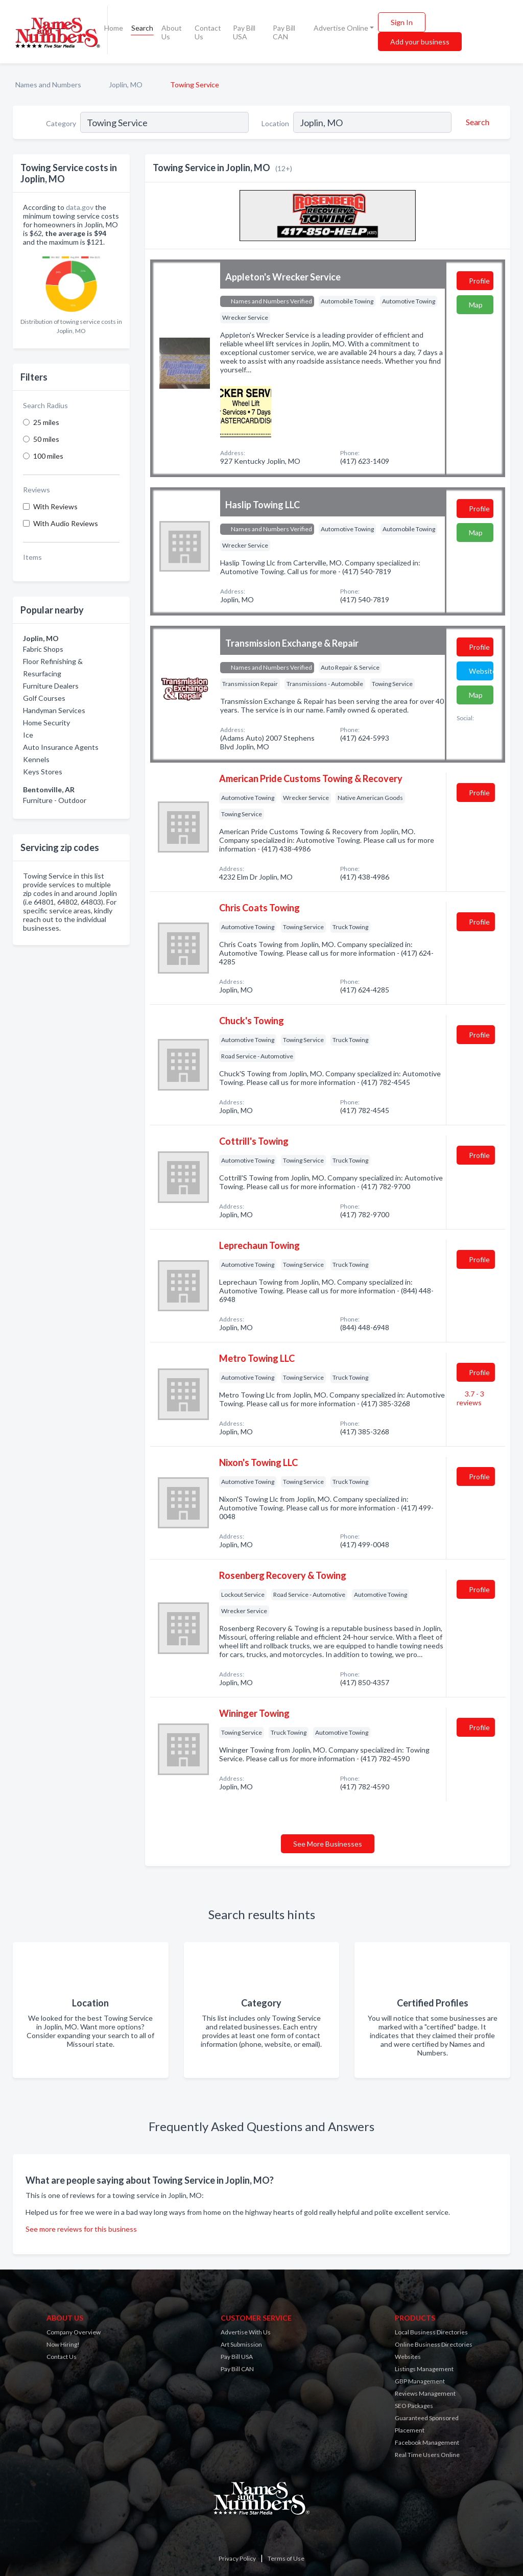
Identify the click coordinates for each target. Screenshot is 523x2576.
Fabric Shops (43, 649)
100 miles (48, 456)
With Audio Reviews (65, 523)
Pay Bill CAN (284, 32)
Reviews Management (425, 2393)
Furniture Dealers (51, 685)
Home (113, 27)
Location (275, 123)
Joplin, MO (125, 84)
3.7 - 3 (470, 1398)
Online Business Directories (433, 2344)
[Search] (476, 122)
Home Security (46, 722)
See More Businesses (327, 1843)
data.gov (79, 207)
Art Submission (241, 2344)
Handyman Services (54, 710)
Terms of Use (286, 2558)
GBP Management (420, 2381)
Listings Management (424, 2369)
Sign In (402, 22)
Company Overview (73, 2332)
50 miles (46, 439)
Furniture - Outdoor (54, 800)
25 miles (46, 422)
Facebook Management (427, 2442)
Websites (408, 2356)
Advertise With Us (246, 2332)
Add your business (419, 41)
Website (481, 671)
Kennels (36, 759)
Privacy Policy (237, 2558)
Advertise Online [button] (341, 27)
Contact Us (208, 32)
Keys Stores (42, 771)
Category (61, 123)
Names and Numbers (48, 84)
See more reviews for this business (81, 2229)
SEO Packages (414, 2405)
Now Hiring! (63, 2344)
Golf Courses (44, 698)
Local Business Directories (431, 2332)
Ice (28, 734)
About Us (171, 32)
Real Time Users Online (427, 2455)
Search (142, 27)
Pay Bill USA (244, 32)
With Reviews (55, 506)
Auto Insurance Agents (61, 747)
